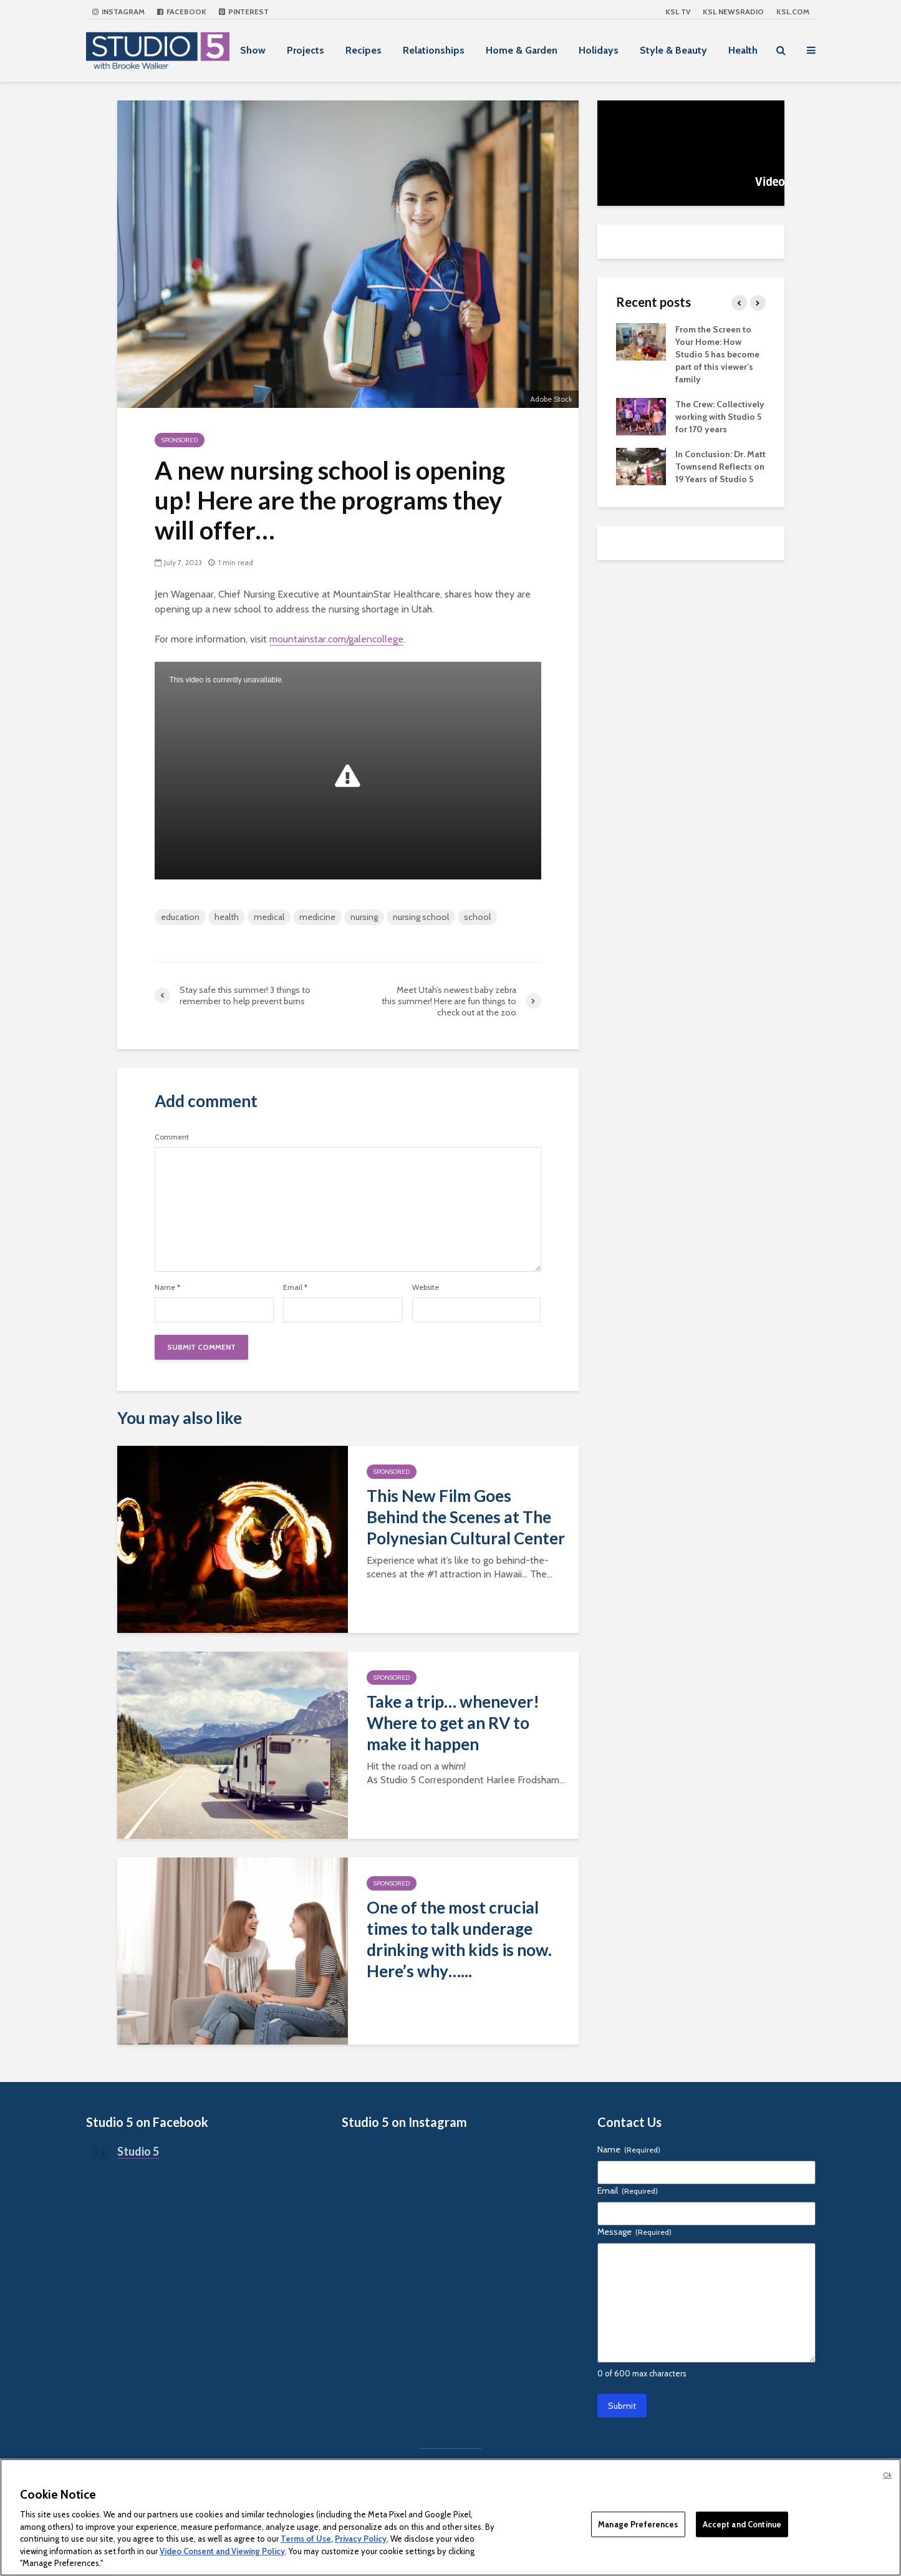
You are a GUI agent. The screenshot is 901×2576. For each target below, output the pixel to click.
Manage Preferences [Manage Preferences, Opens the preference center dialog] (638, 2524)
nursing (364, 916)
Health (743, 50)
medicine (317, 916)
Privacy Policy (361, 2539)
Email (295, 1287)
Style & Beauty (673, 50)
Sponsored (179, 440)
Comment (172, 1137)
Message (634, 2231)
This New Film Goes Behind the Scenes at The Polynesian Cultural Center (466, 1517)
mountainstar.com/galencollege (336, 639)
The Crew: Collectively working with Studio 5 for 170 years (719, 417)
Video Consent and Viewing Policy (222, 2551)
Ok (887, 2475)
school (477, 916)
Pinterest (244, 11)
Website (425, 1287)
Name (167, 1287)
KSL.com (792, 11)
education (180, 916)
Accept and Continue (742, 2524)
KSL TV (677, 11)
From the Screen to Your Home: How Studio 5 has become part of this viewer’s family (717, 354)
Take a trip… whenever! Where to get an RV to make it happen (453, 1723)
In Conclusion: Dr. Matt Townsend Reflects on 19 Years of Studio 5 (720, 466)
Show (253, 50)
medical (269, 916)
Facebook (181, 11)
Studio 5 (138, 2151)
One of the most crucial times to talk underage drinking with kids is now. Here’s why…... (459, 1939)
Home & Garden (521, 50)
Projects (305, 50)
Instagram (118, 11)
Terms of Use (306, 2539)
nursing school (421, 916)
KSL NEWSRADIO (733, 11)
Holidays (599, 50)
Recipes (363, 50)
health (226, 916)
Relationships (434, 50)
